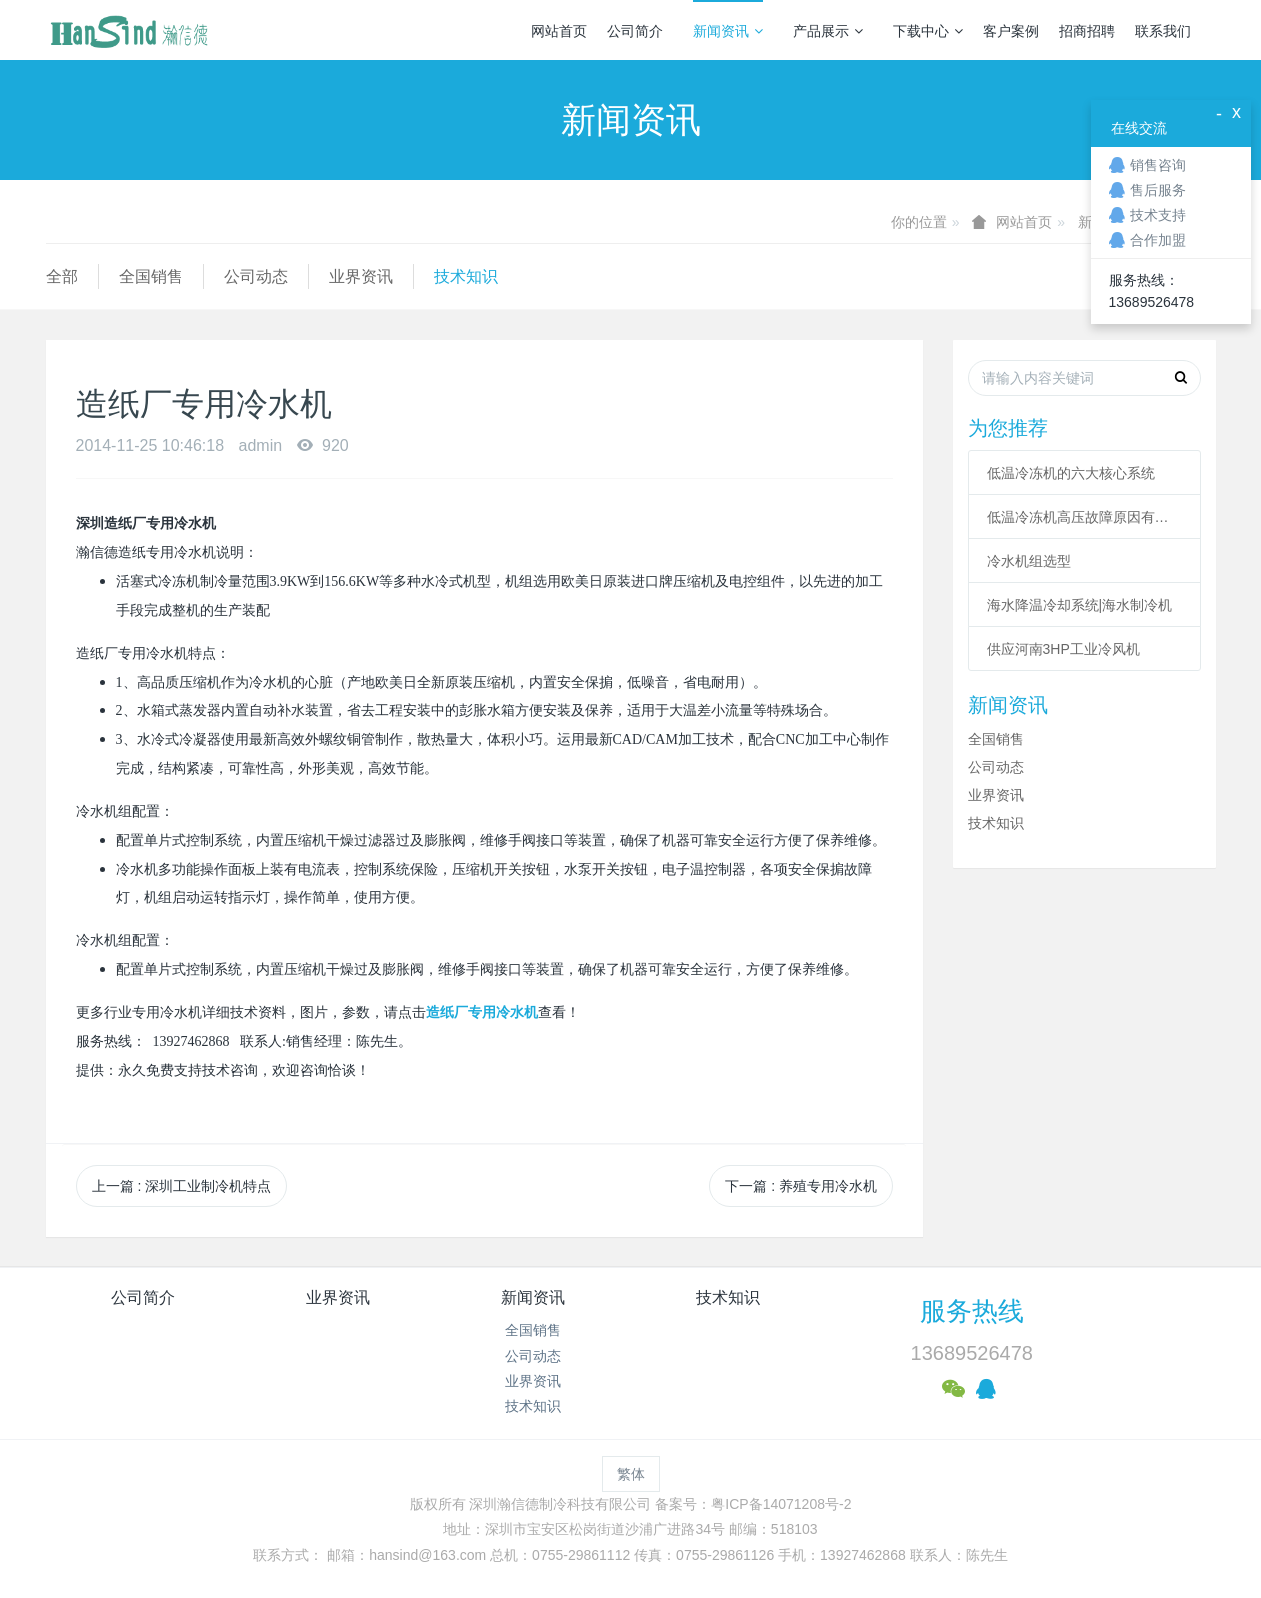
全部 (62, 276)
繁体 (631, 1474)
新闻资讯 (728, 31)
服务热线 (972, 1311)
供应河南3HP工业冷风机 (1063, 649)
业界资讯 (361, 276)
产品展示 (828, 31)
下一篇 (801, 1186)
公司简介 (635, 31)
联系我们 (1163, 31)
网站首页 (559, 31)
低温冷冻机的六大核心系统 (1071, 473)
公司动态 (256, 276)
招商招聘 (1087, 31)
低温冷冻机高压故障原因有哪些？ (1085, 517)
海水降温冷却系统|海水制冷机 (1080, 605)
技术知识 (466, 276)
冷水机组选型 (1029, 561)
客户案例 (1011, 31)
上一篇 (182, 1186)
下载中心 (928, 31)
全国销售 (151, 276)
